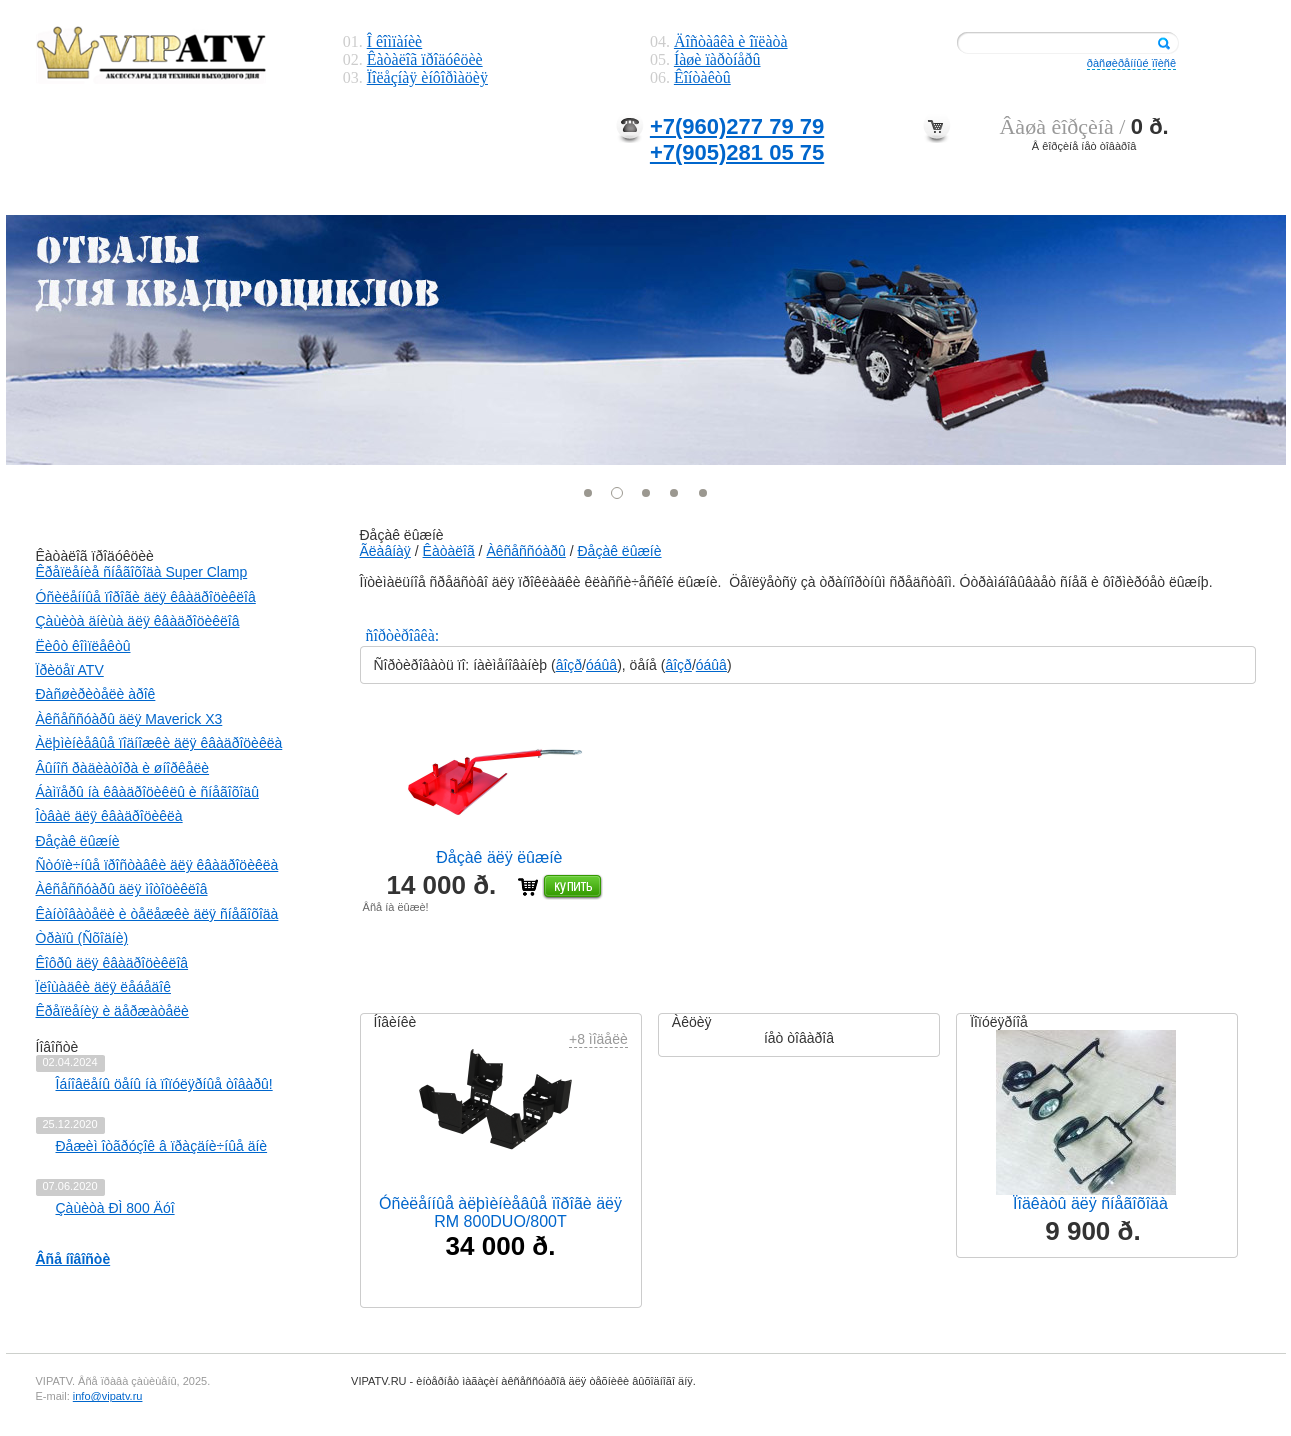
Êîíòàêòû (702, 77)
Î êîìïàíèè (395, 41)
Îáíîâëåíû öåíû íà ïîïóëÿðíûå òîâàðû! (164, 1084)
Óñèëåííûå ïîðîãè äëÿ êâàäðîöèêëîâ (146, 597)
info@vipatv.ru (108, 1396)
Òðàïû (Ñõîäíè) (82, 938)
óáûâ (601, 665)
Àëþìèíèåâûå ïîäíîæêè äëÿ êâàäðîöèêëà (159, 743)
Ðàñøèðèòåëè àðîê (96, 694)
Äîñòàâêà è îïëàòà (731, 41)
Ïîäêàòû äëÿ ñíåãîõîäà (1090, 1203)
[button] (588, 493)
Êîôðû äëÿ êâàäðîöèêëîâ (112, 963)
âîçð (569, 665)
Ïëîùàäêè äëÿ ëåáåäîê (103, 987)
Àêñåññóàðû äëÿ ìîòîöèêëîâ (122, 889)
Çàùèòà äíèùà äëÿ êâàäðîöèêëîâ (138, 621)
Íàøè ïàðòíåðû (717, 59)
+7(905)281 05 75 (737, 152)
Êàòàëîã (449, 551)
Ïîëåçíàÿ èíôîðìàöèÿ (427, 77)
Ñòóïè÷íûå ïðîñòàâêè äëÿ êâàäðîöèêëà (157, 865)
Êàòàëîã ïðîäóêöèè (425, 59)
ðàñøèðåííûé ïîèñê (1131, 63)
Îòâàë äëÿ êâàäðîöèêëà (109, 816)
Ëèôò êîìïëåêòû (83, 646)
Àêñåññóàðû (525, 551)
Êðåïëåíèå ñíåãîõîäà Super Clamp (142, 572)
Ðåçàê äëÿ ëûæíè (499, 857)
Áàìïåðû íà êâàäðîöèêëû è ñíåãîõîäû (147, 792)
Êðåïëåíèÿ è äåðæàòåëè (112, 1011)
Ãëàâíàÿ (385, 551)
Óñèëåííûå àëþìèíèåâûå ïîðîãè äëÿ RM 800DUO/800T (500, 1212)
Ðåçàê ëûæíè (78, 841)
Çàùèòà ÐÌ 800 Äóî (115, 1208)
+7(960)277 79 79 (737, 126)
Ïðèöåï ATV (70, 670)
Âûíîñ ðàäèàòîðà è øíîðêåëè (123, 768)
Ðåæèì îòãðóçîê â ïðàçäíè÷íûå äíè (162, 1146)
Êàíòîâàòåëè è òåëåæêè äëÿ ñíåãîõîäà (157, 914)
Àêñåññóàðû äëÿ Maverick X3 (129, 719)
